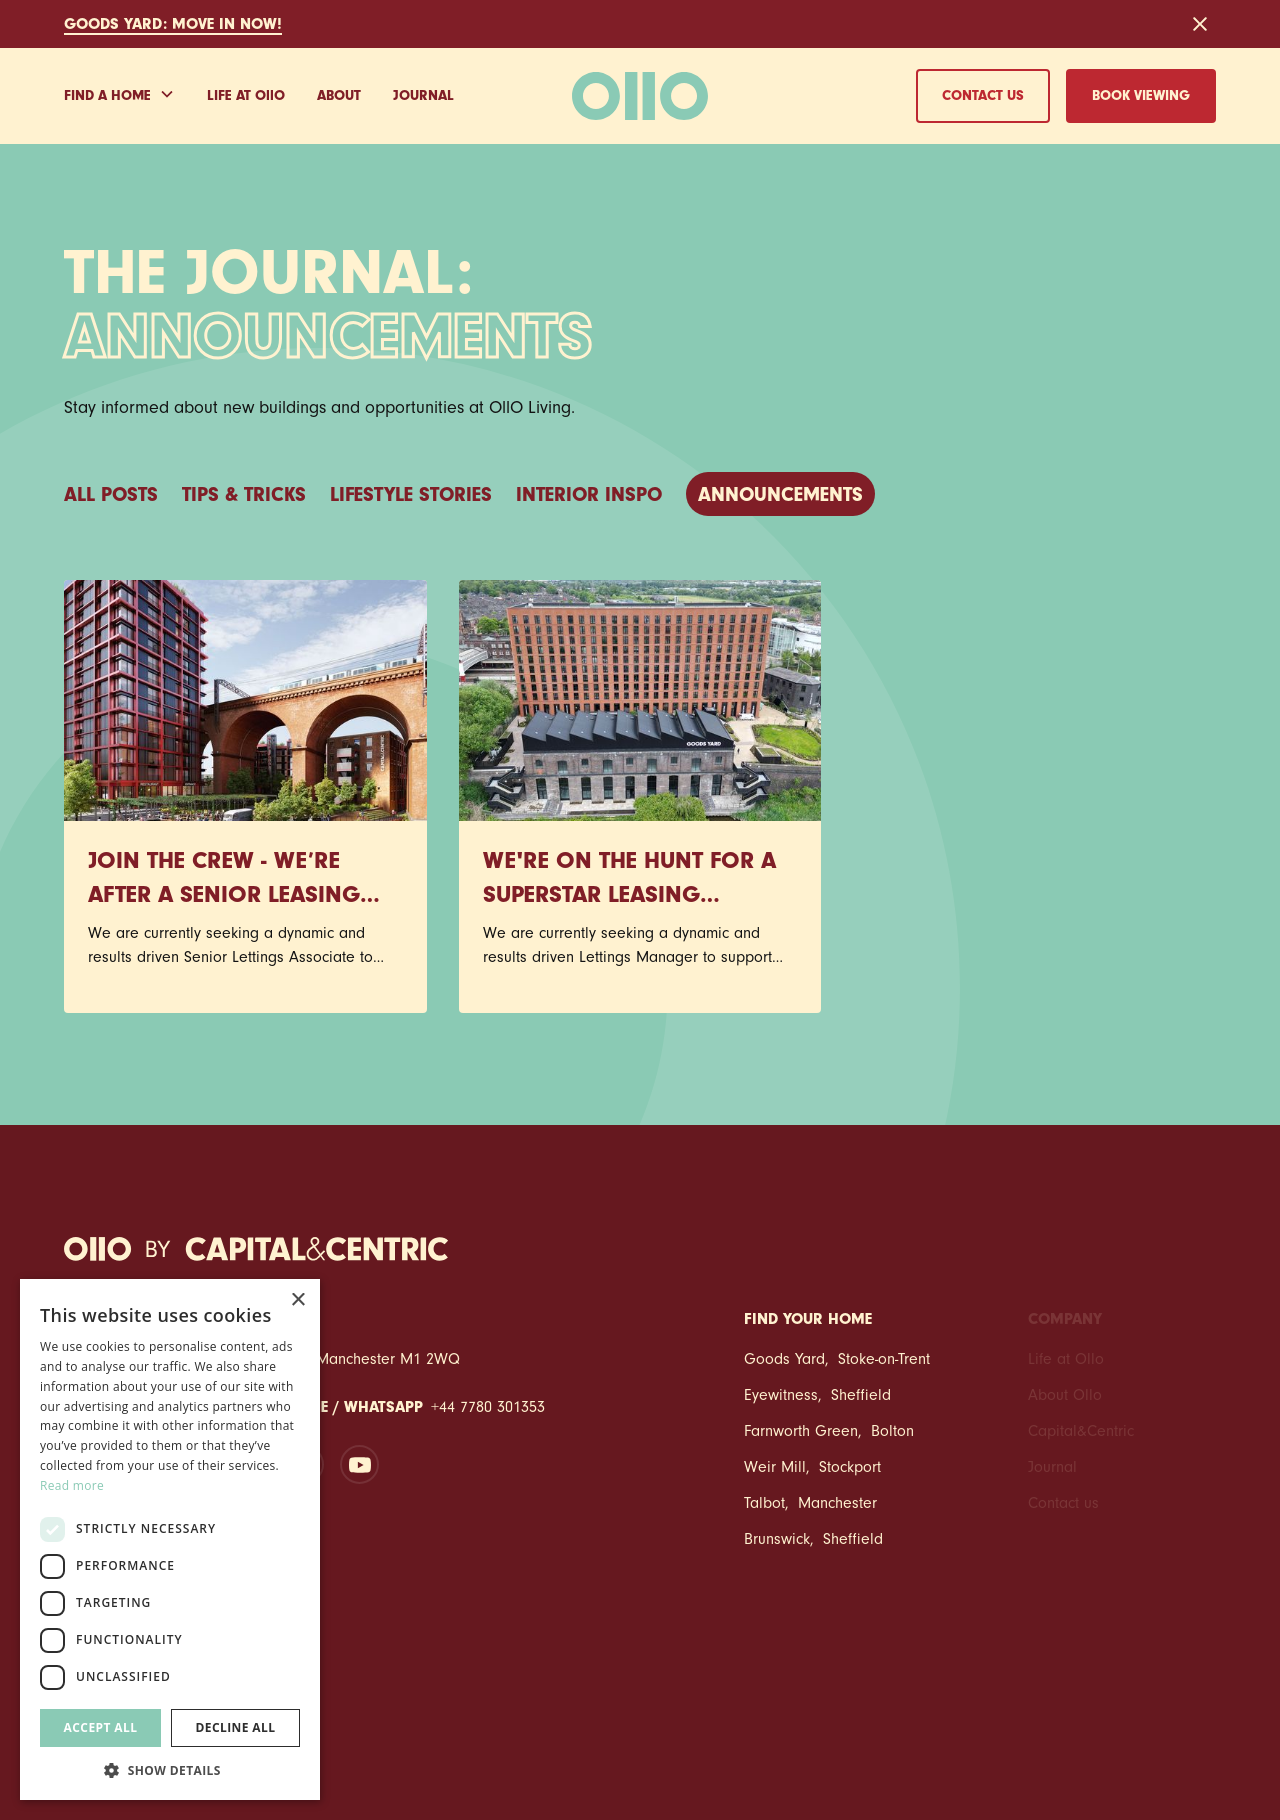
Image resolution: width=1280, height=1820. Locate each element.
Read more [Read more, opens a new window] (72, 1485)
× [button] (297, 1300)
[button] (119, 96)
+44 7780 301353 (488, 1409)
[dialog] (170, 1539)
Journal (423, 97)
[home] (640, 96)
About (339, 97)
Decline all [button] (236, 1727)
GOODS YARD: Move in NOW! (173, 26)
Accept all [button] (101, 1727)
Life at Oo (246, 98)
